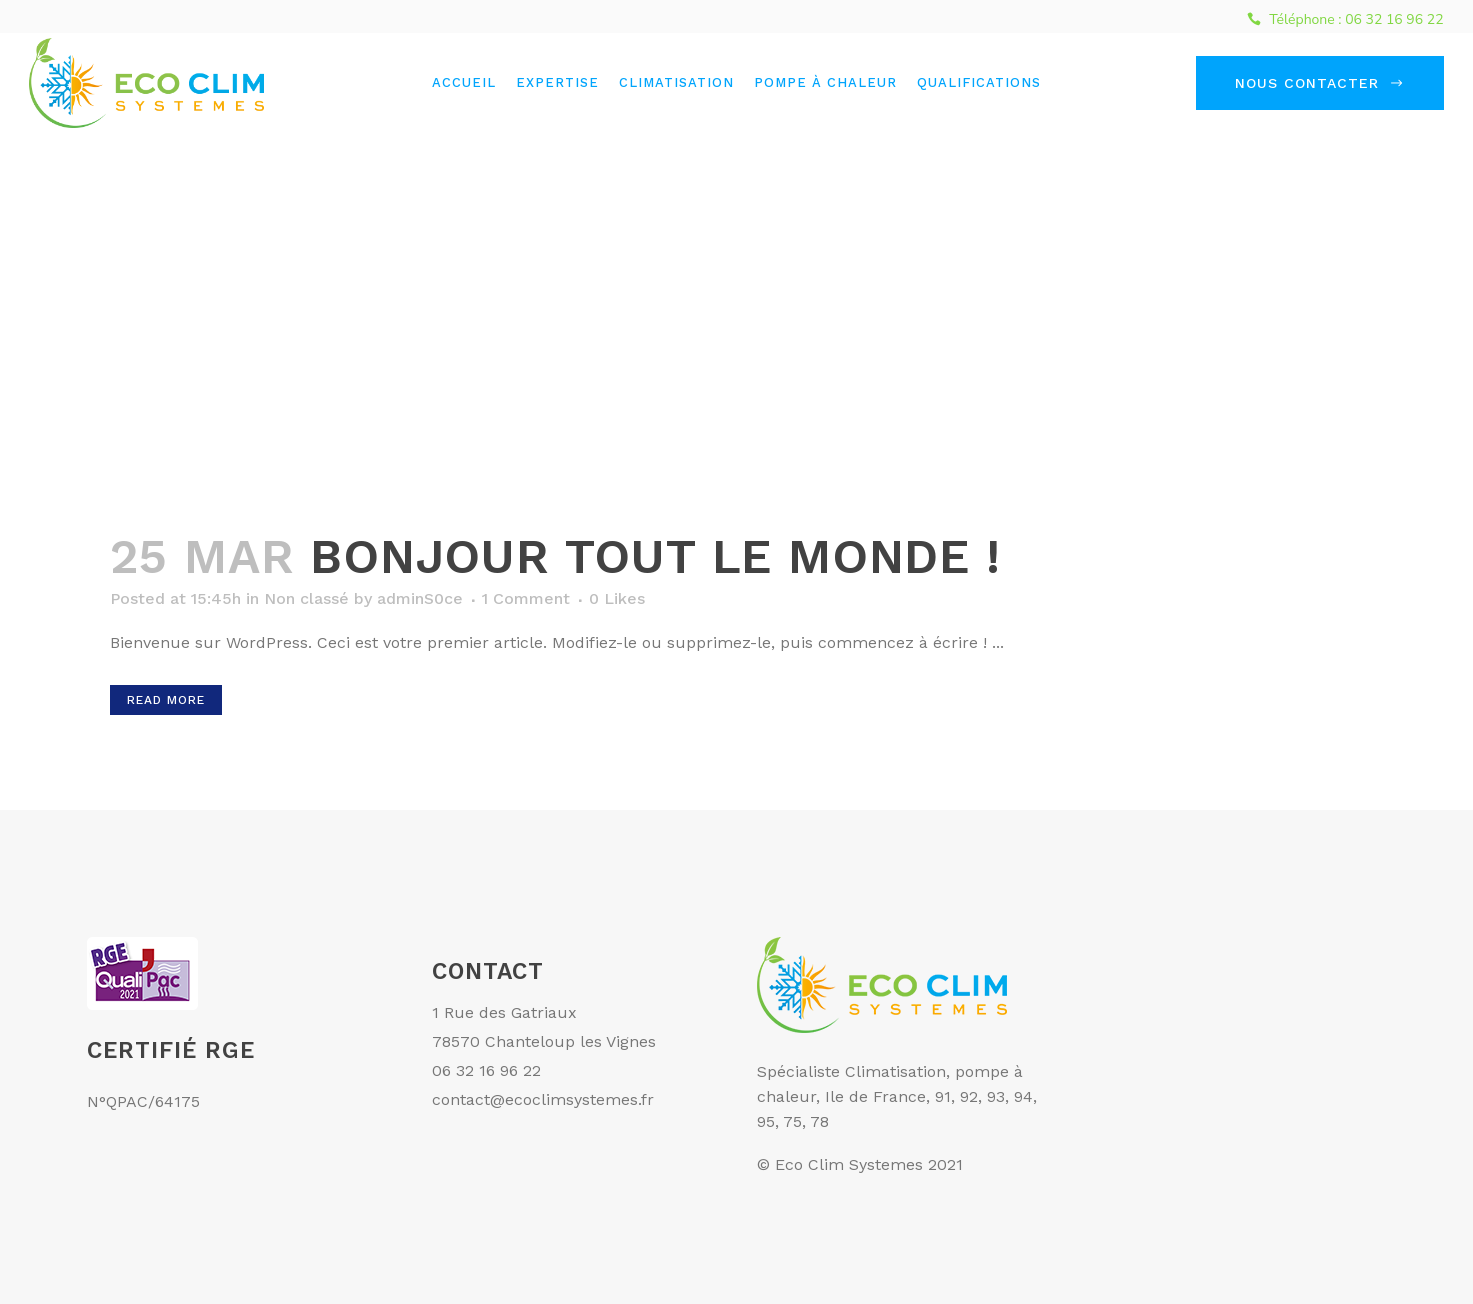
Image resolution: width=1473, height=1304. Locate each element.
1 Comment (526, 598)
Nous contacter (1320, 83)
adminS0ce (420, 598)
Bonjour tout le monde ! (655, 556)
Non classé (306, 598)
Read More (166, 700)
